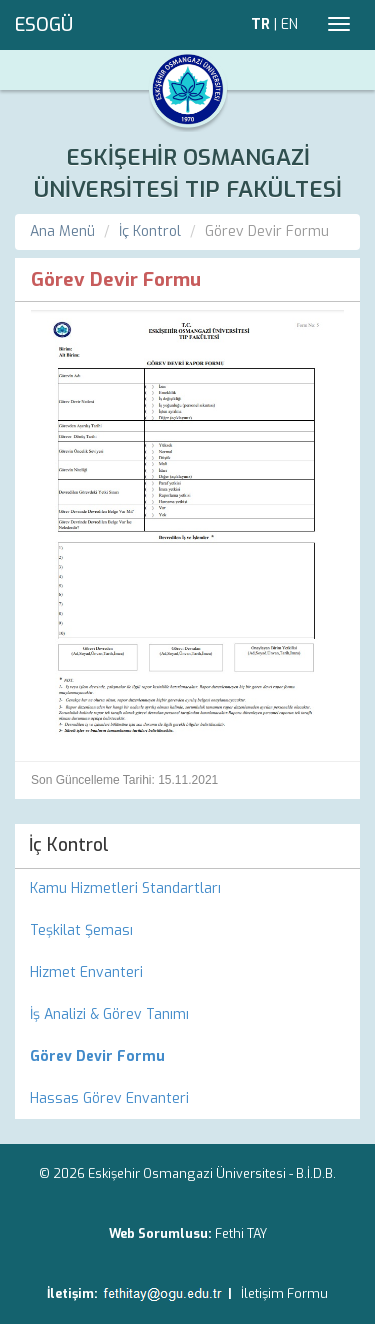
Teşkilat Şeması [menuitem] (81, 930)
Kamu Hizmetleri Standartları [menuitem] (125, 888)
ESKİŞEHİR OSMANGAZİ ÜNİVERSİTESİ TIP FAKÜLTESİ (188, 173)
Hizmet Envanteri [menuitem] (86, 972)
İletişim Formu (284, 1293)
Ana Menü (62, 231)
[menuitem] (187, 1057)
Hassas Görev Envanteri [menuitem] (109, 1098)
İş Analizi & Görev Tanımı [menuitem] (109, 1014)
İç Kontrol (150, 231)
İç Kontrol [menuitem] (69, 845)
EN (289, 24)
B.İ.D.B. (316, 1173)
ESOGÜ (44, 25)
